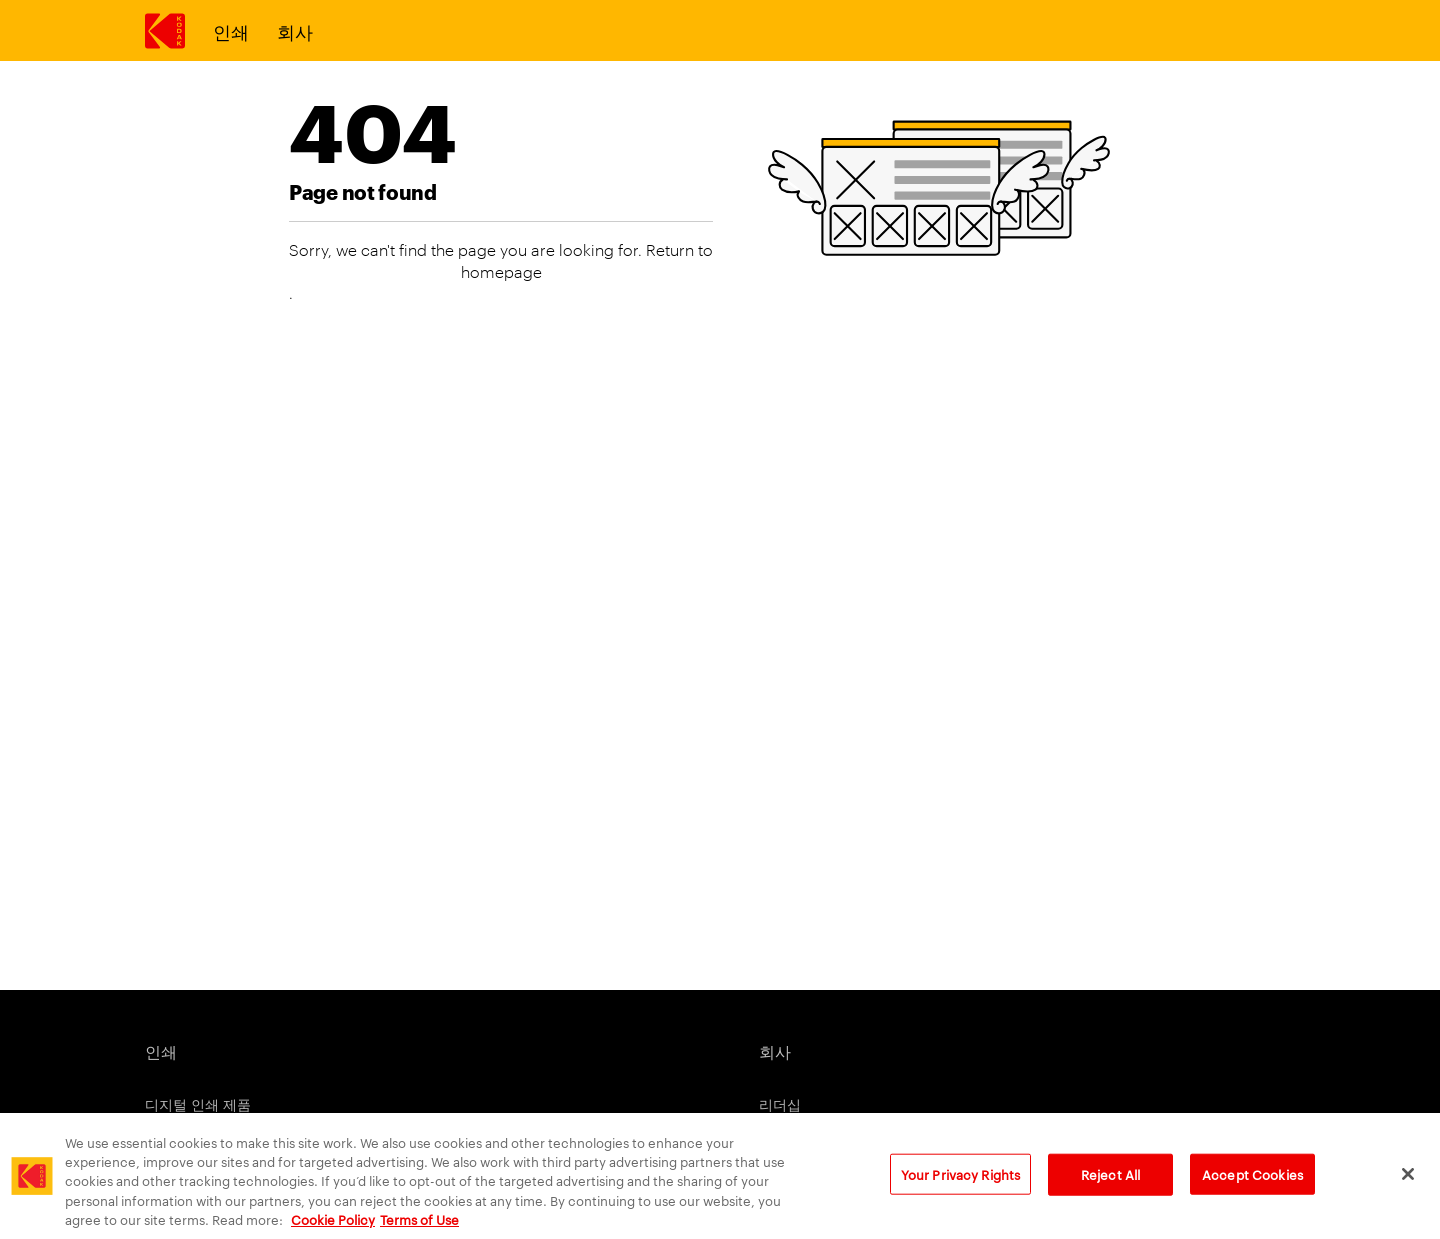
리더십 (780, 1103)
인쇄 (231, 30)
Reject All (1110, 1189)
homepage (501, 271)
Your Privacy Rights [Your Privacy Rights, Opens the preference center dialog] (960, 1189)
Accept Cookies (1252, 1189)
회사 (295, 30)
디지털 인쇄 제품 (198, 1103)
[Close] (1408, 1189)
